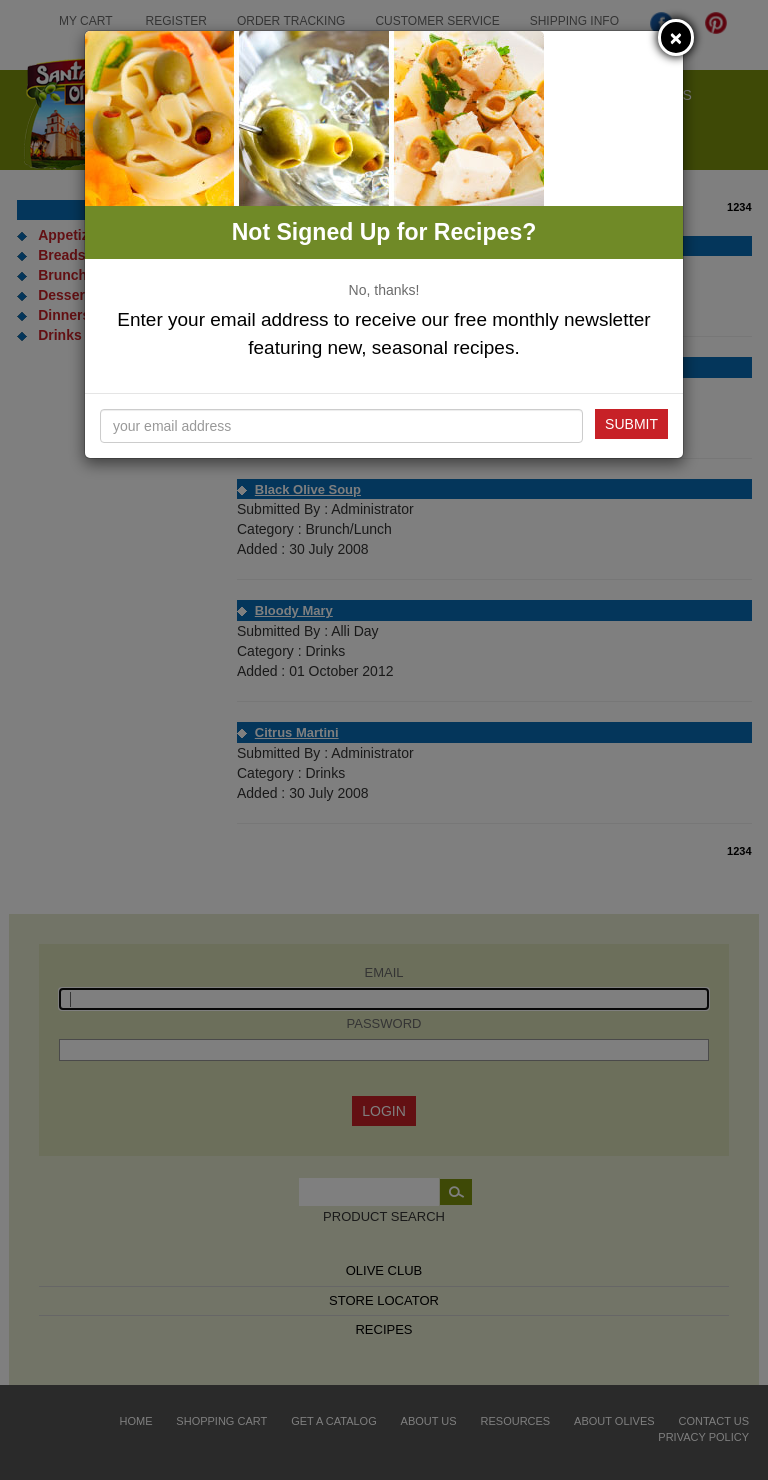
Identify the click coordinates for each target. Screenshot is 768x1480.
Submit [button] (631, 424)
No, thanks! (384, 290)
